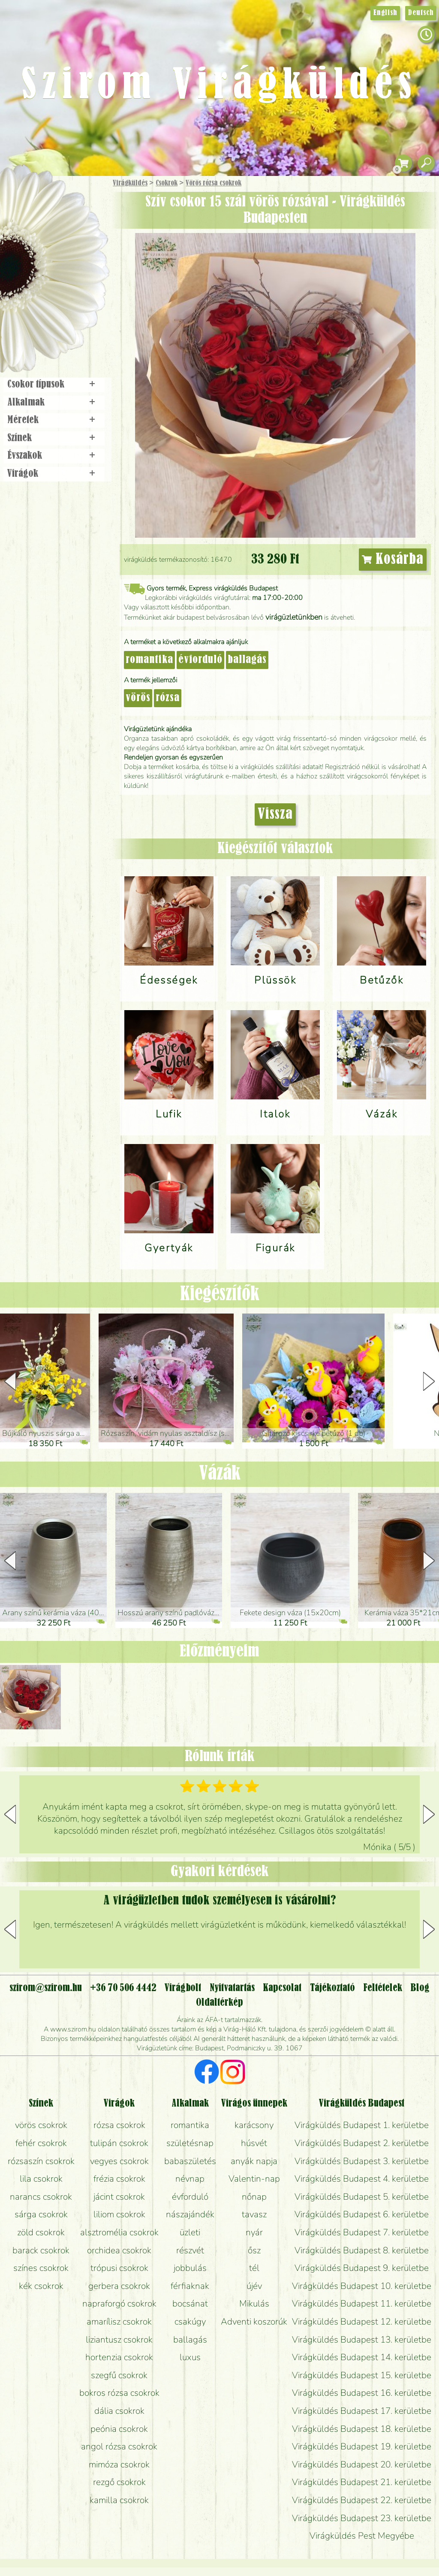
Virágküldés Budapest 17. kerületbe (361, 2411)
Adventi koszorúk (254, 2322)
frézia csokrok (119, 2179)
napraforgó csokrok (119, 2304)
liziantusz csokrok (119, 2340)
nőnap (254, 2197)
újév (254, 2286)
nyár (254, 2232)
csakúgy (190, 2322)
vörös (138, 698)
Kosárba (393, 559)
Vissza (275, 814)
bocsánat (190, 2304)
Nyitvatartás (232, 1988)
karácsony (254, 2125)
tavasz (254, 2214)
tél (254, 2268)
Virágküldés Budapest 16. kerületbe (361, 2393)
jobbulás (190, 2268)
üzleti (190, 2232)
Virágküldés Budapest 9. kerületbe (362, 2268)
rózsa (168, 698)
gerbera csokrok (119, 2286)
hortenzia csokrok (119, 2357)
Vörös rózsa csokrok (213, 183)
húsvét (254, 2143)
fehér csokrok (41, 2143)
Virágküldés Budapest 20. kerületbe (361, 2464)
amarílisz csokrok (119, 2322)
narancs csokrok (41, 2197)
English (385, 12)
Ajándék (41, 206)
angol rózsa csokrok (119, 2446)
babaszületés (190, 2161)
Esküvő (74, 271)
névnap (189, 2179)
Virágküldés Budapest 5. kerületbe (362, 2197)
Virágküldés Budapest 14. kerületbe (361, 2357)
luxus (190, 2357)
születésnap (189, 2143)
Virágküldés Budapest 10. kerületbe (361, 2286)
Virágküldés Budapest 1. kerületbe (362, 2125)
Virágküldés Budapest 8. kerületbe (362, 2250)
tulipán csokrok (119, 2143)
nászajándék (190, 2214)
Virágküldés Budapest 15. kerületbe (361, 2375)
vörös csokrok (41, 2125)
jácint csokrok (119, 2197)
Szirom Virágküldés (219, 86)
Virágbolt (51, 319)
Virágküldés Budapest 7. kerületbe (362, 2232)
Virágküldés (130, 183)
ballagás (247, 660)
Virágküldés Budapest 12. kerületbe (361, 2322)
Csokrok (166, 183)
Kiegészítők (219, 1295)
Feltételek (382, 1988)
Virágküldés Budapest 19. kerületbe (361, 2446)
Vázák (220, 1474)
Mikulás (254, 2304)
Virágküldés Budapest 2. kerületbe (362, 2143)
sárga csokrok (41, 2214)
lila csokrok (41, 2179)
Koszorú (65, 295)
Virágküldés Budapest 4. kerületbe (362, 2179)
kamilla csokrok (119, 2500)
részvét (190, 2250)
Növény (72, 246)
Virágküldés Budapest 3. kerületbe (362, 2161)
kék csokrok (41, 2286)
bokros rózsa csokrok (119, 2393)
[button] (429, 1381)
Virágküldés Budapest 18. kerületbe (361, 2429)
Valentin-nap (254, 2179)
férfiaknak (190, 2286)
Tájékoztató (332, 1988)
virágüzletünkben (293, 617)
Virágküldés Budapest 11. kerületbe (361, 2304)
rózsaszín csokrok (41, 2161)
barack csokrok (40, 2250)
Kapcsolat (282, 1988)
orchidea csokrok (119, 2250)
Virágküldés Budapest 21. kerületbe (361, 2482)
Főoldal (24, 197)
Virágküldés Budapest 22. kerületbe (361, 2500)
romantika (149, 660)
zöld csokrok (41, 2232)
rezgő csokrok (119, 2482)
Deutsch (420, 12)
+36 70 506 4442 (123, 1988)
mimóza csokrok (119, 2464)
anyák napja (254, 2161)
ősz (254, 2250)
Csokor (61, 225)
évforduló (200, 660)
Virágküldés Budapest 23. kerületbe (361, 2518)
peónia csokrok (119, 2429)
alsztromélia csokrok (119, 2232)
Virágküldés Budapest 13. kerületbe (361, 2340)
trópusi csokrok (119, 2268)
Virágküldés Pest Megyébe (362, 2536)
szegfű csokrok (119, 2375)
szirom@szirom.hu (45, 1988)
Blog (420, 1988)
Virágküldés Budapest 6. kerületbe (362, 2214)
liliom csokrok (119, 2214)
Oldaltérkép (219, 2002)
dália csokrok (119, 2411)
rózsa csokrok (119, 2125)
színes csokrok (41, 2268)
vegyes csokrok (119, 2161)
